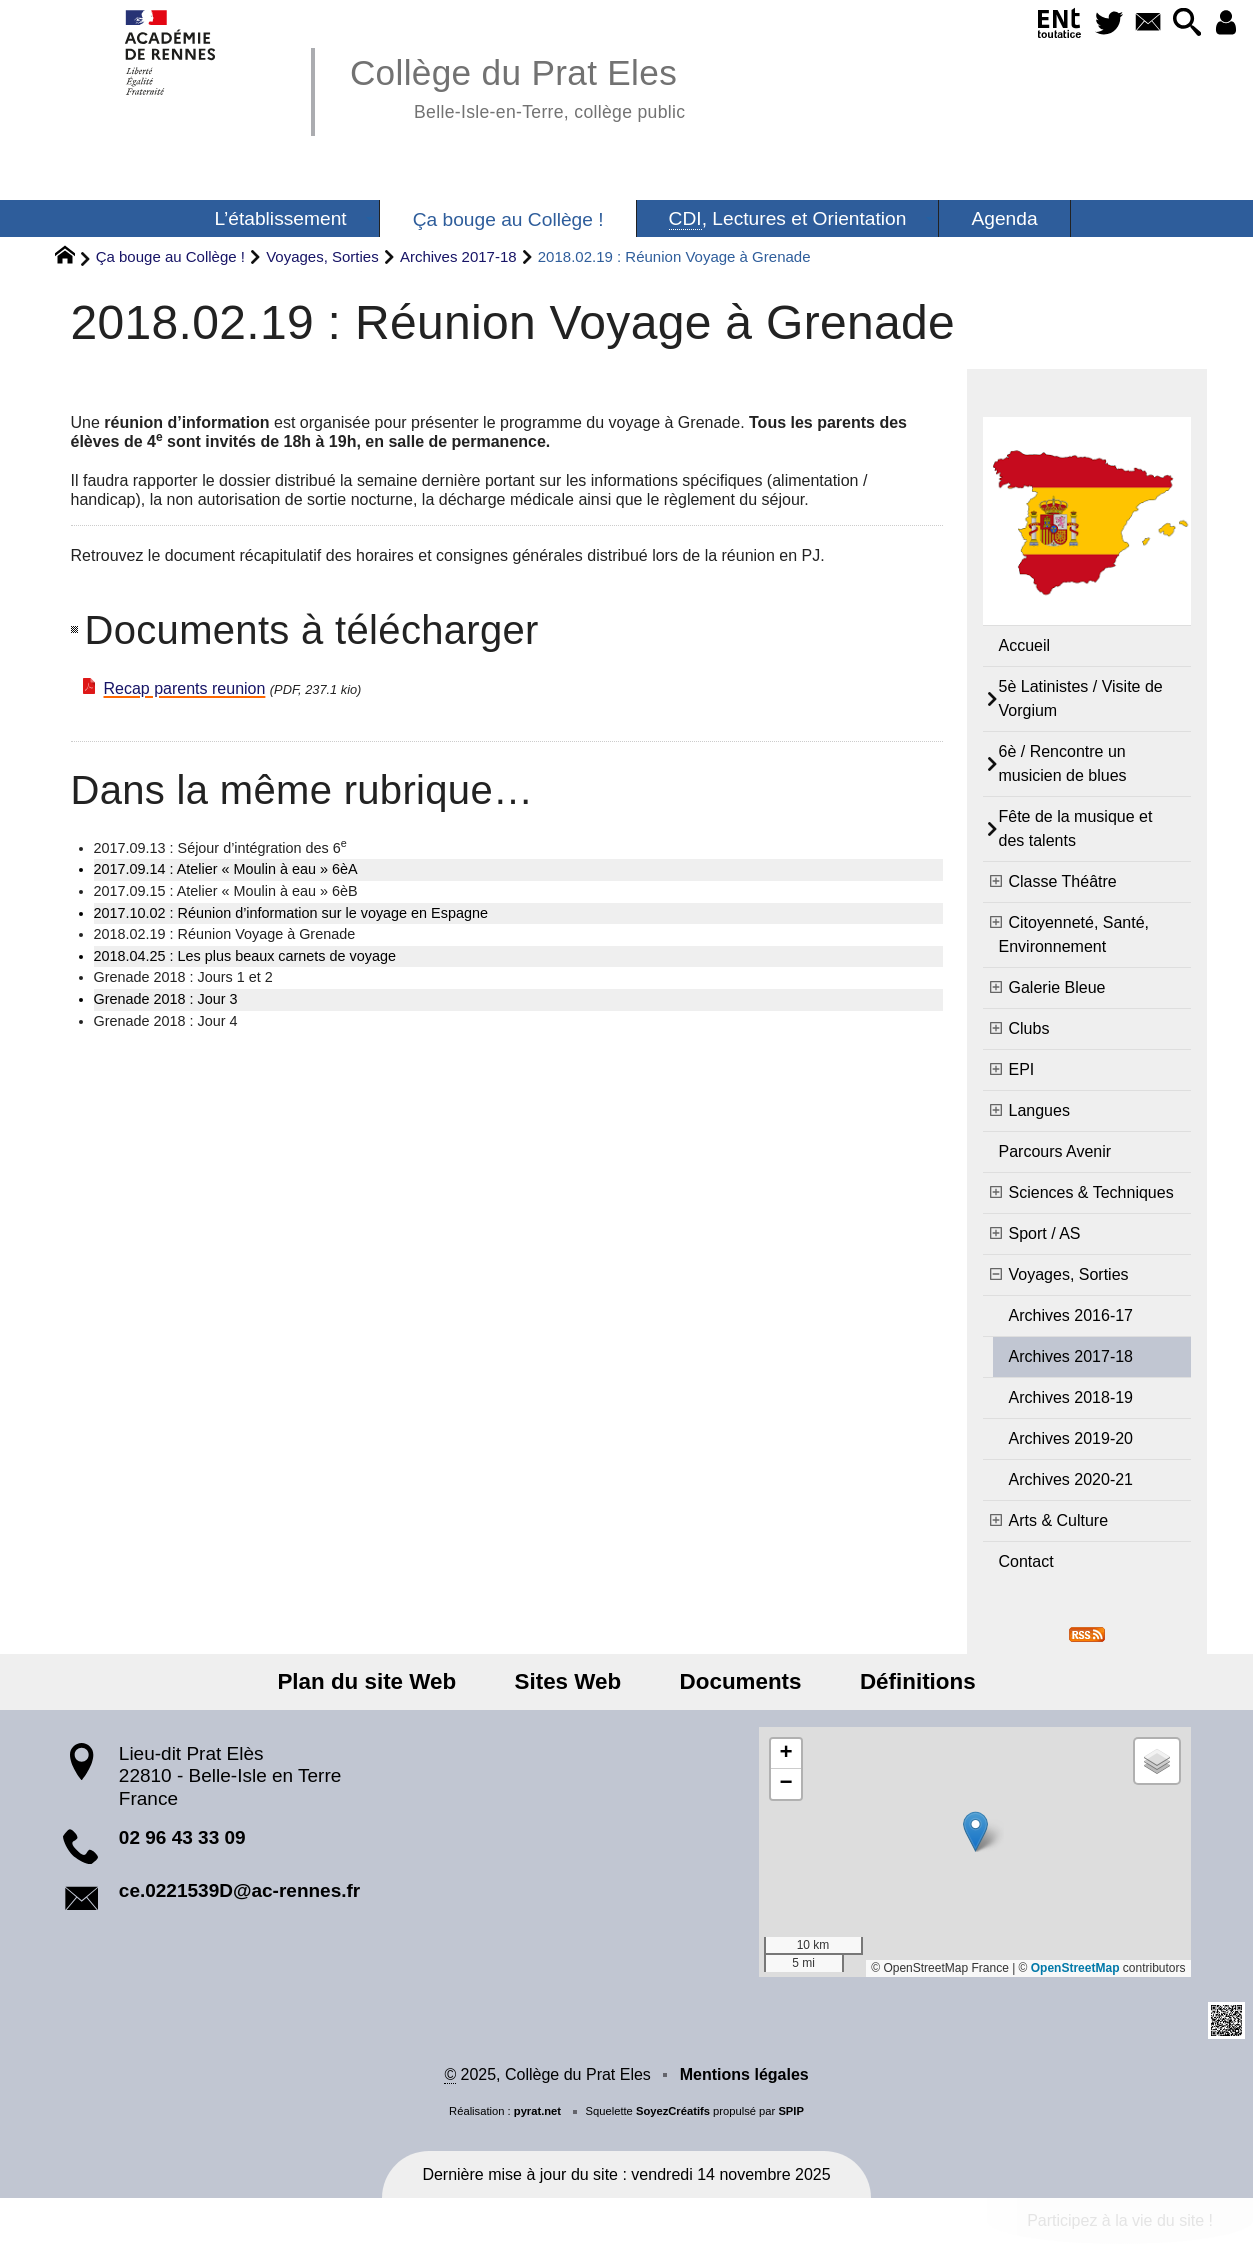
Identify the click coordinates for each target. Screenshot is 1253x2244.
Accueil (1025, 645)
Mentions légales (744, 2074)
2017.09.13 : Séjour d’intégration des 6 (220, 847)
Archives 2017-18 (458, 256)
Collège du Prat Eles (518, 85)
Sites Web (571, 1681)
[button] (1184, 23)
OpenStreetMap (1075, 1968)
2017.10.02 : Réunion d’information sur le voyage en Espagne (291, 913)
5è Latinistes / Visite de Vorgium (1081, 698)
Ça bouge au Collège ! (170, 256)
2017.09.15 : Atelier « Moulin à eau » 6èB (226, 891)
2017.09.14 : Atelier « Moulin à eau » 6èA (226, 869)
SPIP (791, 2111)
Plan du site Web (377, 1681)
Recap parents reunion (185, 688)
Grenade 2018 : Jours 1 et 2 (183, 977)
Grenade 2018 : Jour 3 (166, 999)
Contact (1026, 1561)
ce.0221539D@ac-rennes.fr (239, 1890)
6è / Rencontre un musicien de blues (1063, 763)
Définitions (907, 1681)
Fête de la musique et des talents (1076, 828)
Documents (737, 1681)
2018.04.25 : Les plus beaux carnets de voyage (245, 956)
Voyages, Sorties (322, 256)
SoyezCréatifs (673, 2111)
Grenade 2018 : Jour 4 (166, 1021)
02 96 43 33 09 (182, 1837)
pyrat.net (537, 2111)
